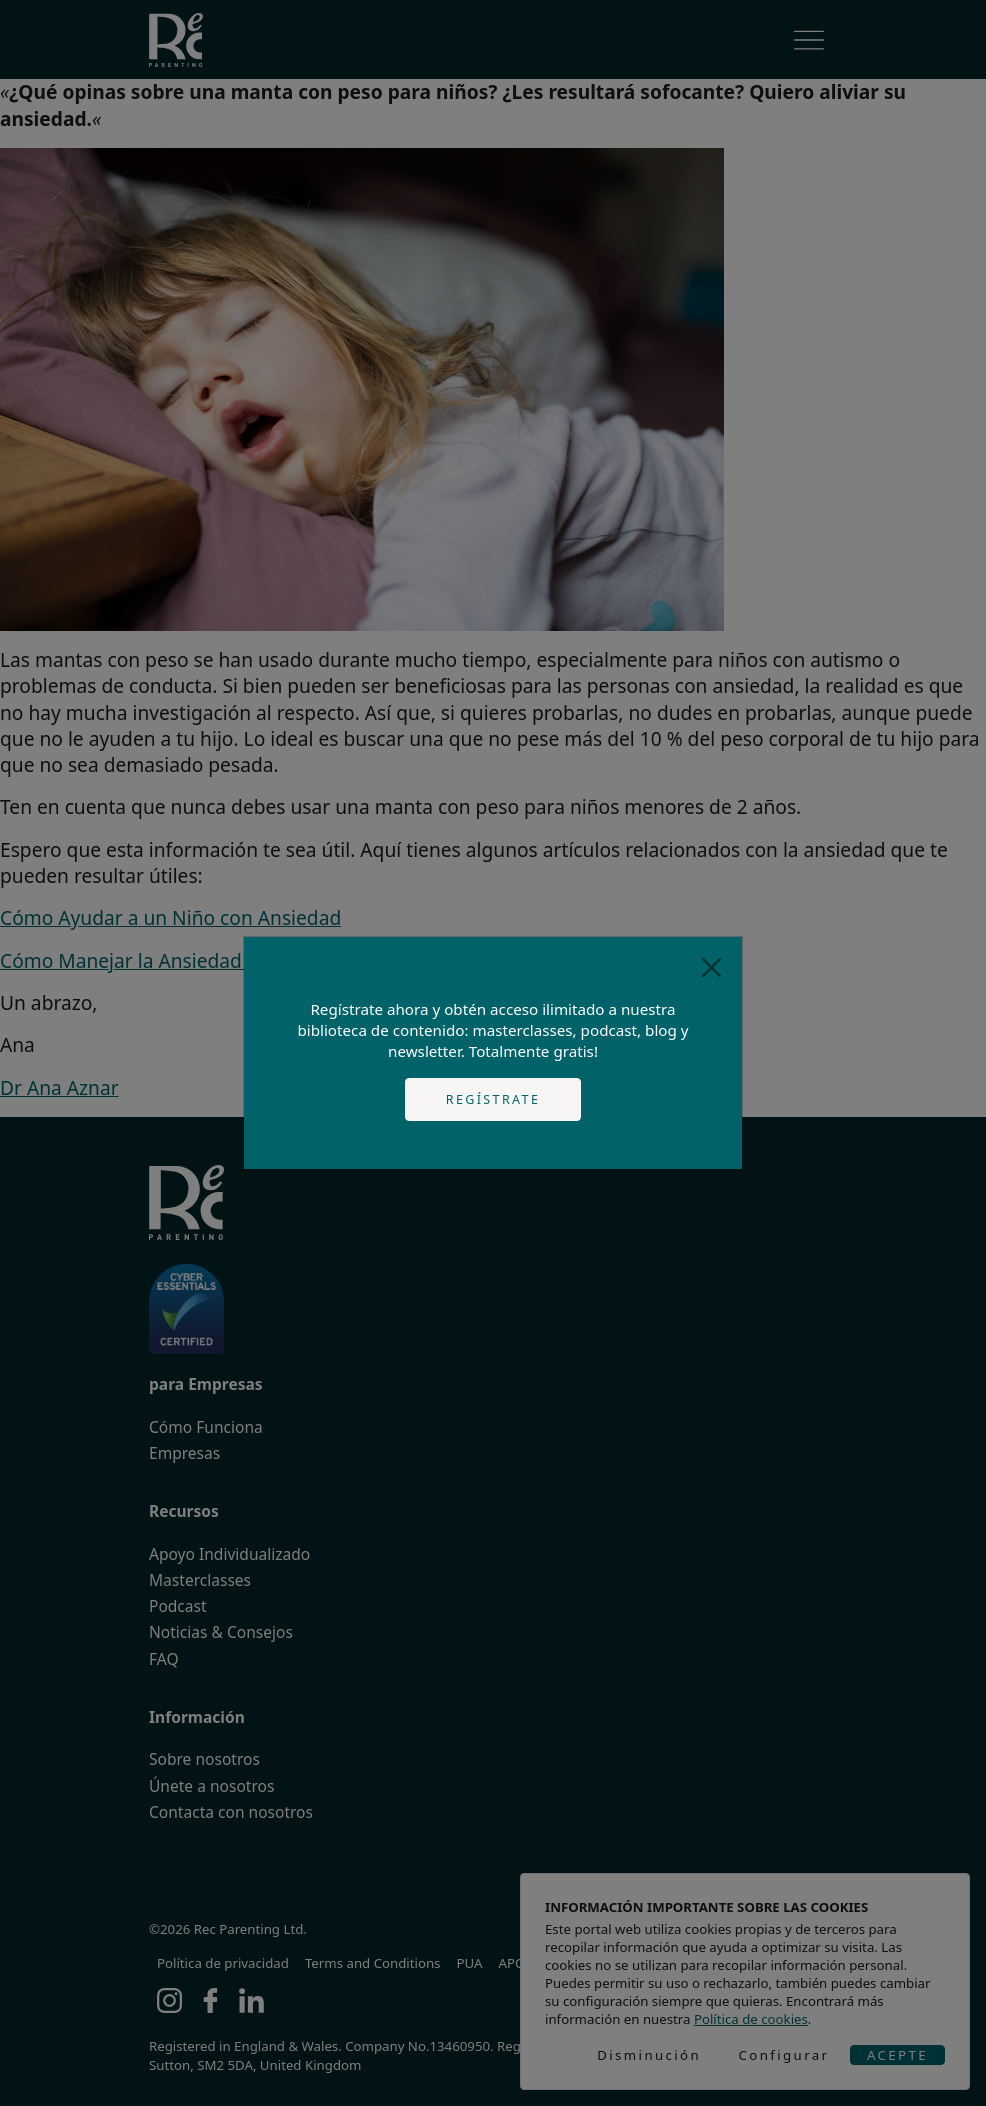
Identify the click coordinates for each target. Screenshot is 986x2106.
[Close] (711, 967)
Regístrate (493, 1099)
